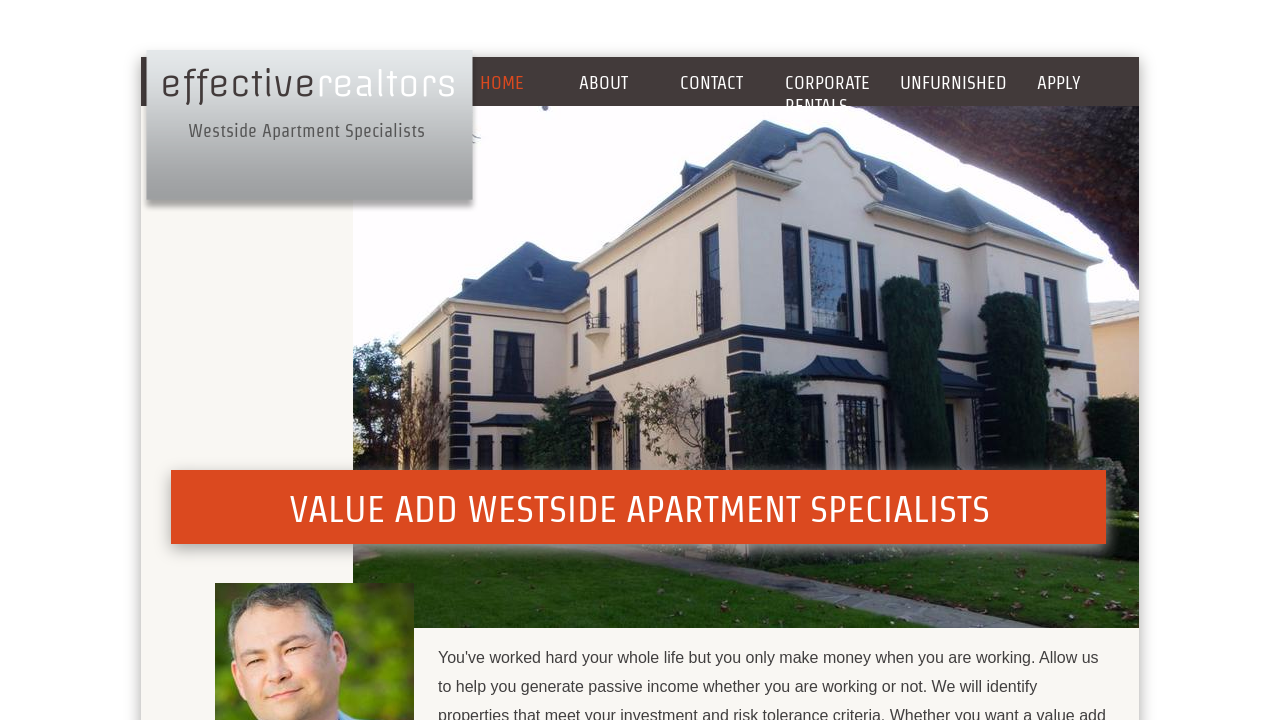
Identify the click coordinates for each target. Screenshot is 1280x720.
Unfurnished (953, 82)
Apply (1059, 82)
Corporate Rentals (827, 94)
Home (502, 82)
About (603, 82)
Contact (711, 82)
